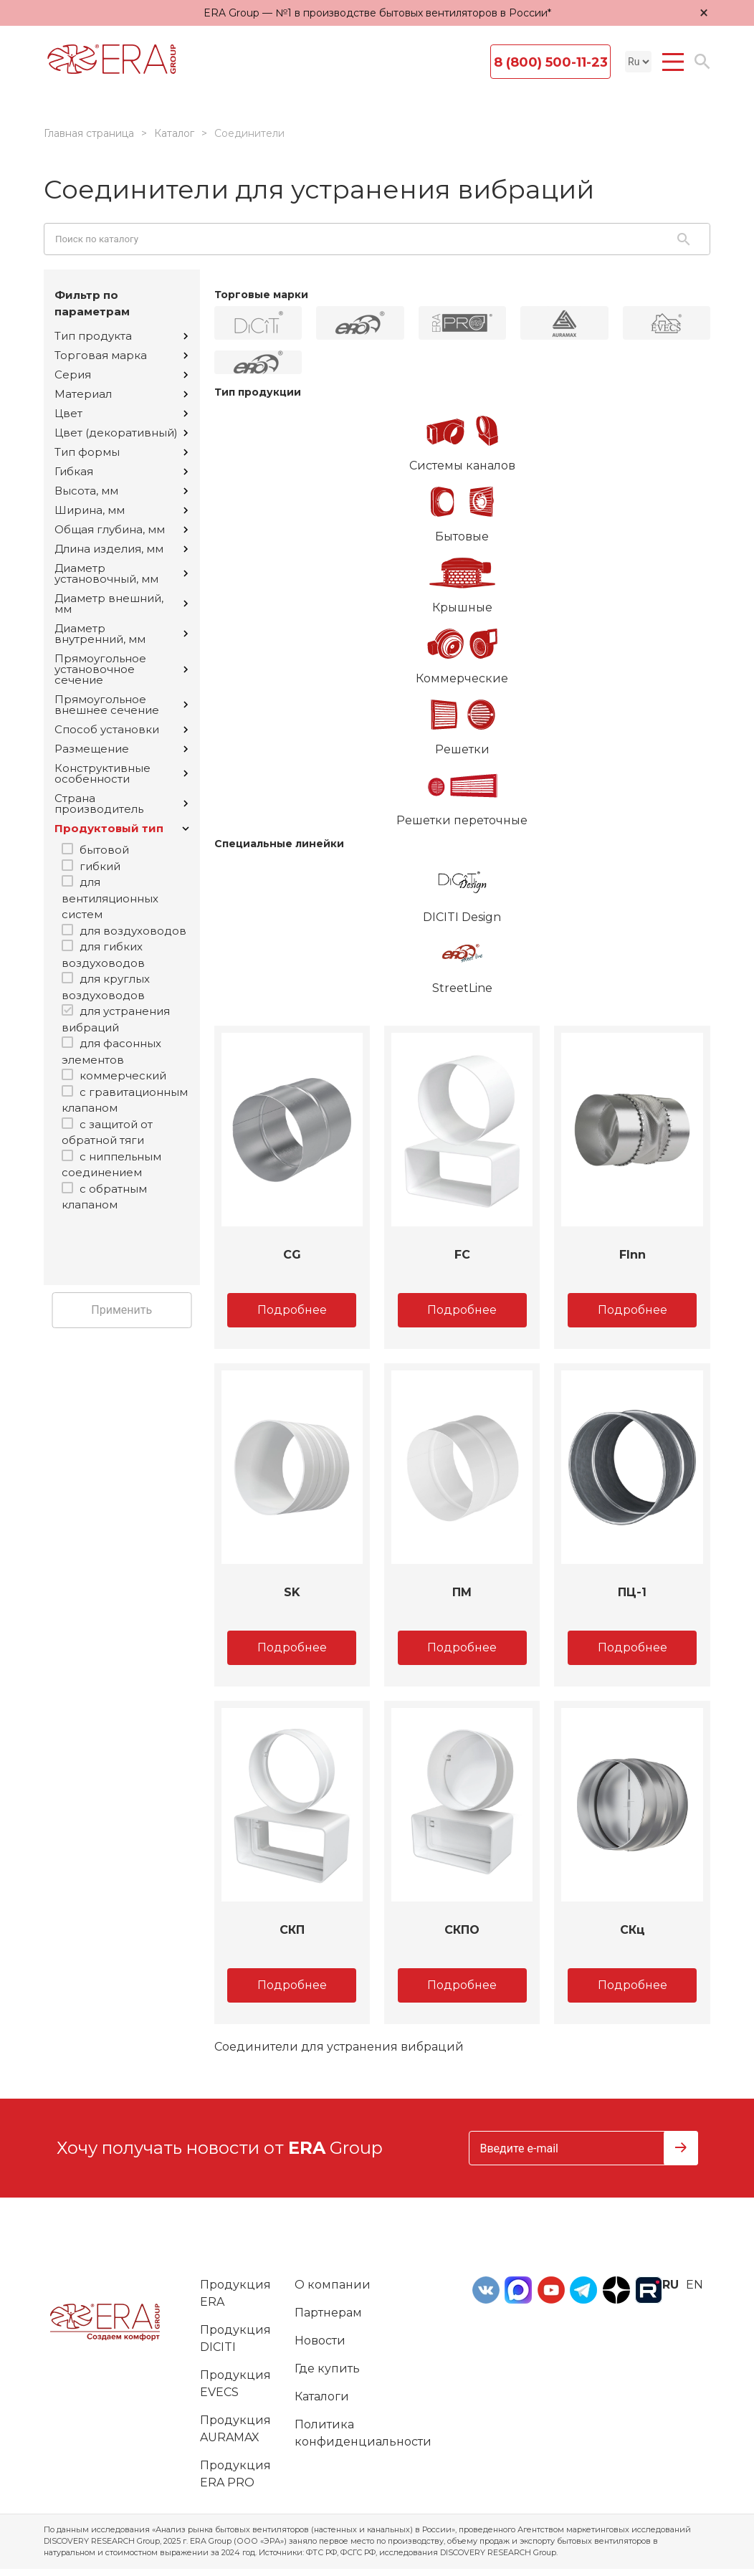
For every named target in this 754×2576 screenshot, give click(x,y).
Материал (121, 393)
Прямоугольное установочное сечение (121, 669)
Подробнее (292, 1310)
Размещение (121, 748)
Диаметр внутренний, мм (121, 633)
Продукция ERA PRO (235, 2473)
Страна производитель (121, 803)
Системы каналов (463, 438)
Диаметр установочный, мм (121, 573)
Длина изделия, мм (121, 548)
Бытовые (463, 508)
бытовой (104, 850)
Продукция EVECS (235, 2383)
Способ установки (121, 729)
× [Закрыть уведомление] (704, 13)
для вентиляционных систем (110, 898)
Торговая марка (121, 355)
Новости (320, 2340)
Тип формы (121, 452)
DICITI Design (463, 889)
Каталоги (322, 2396)
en (694, 2284)
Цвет (121, 413)
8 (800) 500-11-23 (551, 62)
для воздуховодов (133, 931)
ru (670, 2284)
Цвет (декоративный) (121, 432)
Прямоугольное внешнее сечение (121, 704)
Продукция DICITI (235, 2338)
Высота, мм (121, 490)
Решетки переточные (463, 792)
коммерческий (123, 1075)
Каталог (174, 133)
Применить (121, 1310)
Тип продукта (121, 335)
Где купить (327, 2368)
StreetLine (463, 960)
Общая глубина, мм (121, 529)
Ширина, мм (121, 510)
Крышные (463, 579)
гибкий (100, 866)
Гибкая (121, 471)
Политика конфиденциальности (363, 2433)
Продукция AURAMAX (235, 2428)
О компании (333, 2284)
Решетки (463, 721)
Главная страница (89, 133)
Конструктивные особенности (121, 773)
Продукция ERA (235, 2293)
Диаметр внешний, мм (121, 603)
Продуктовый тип (121, 828)
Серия (121, 374)
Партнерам (328, 2312)
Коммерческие (463, 650)
